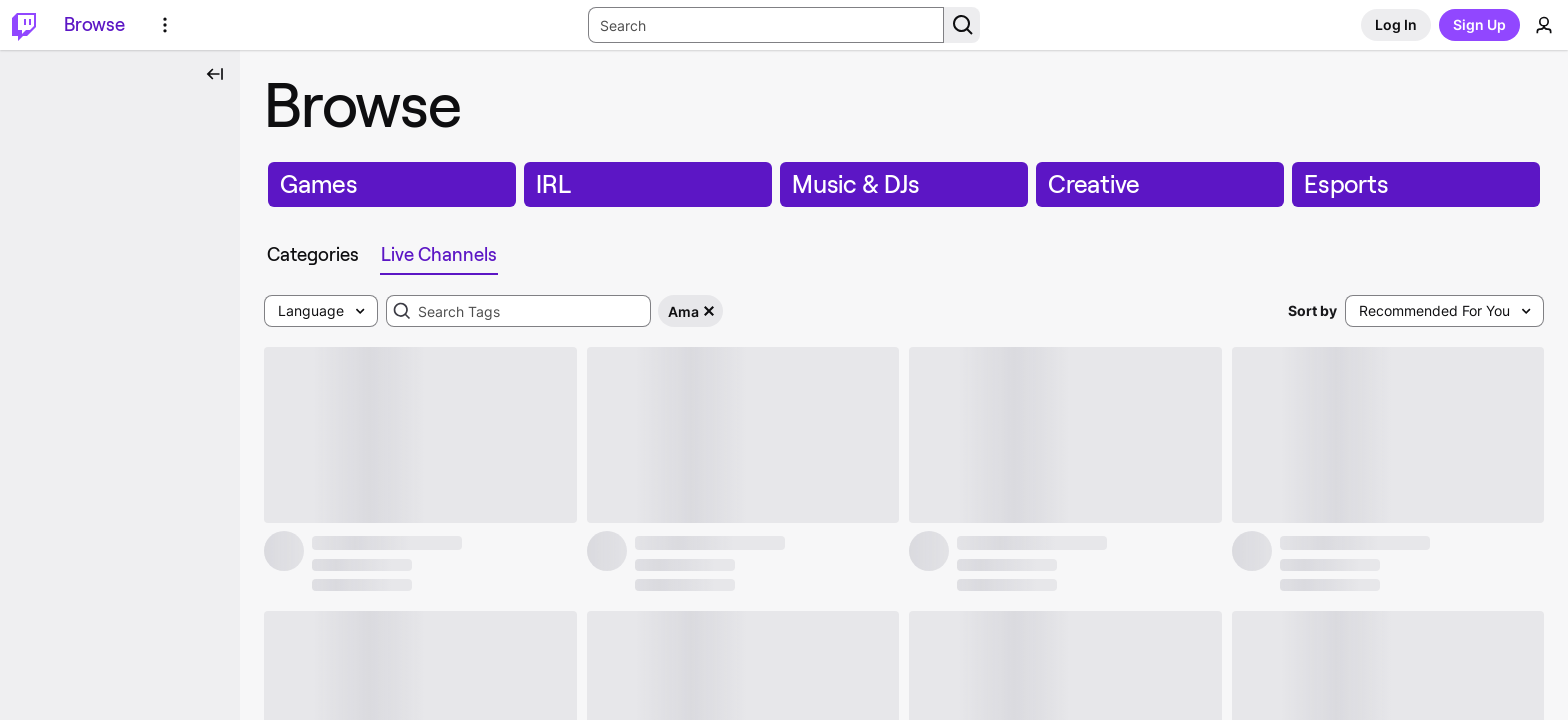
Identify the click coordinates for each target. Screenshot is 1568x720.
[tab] (317, 255)
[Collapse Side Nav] (215, 74)
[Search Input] (766, 25)
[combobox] (518, 311)
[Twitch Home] (24, 25)
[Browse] (94, 25)
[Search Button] (962, 25)
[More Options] (165, 25)
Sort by (1312, 310)
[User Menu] (1544, 25)
